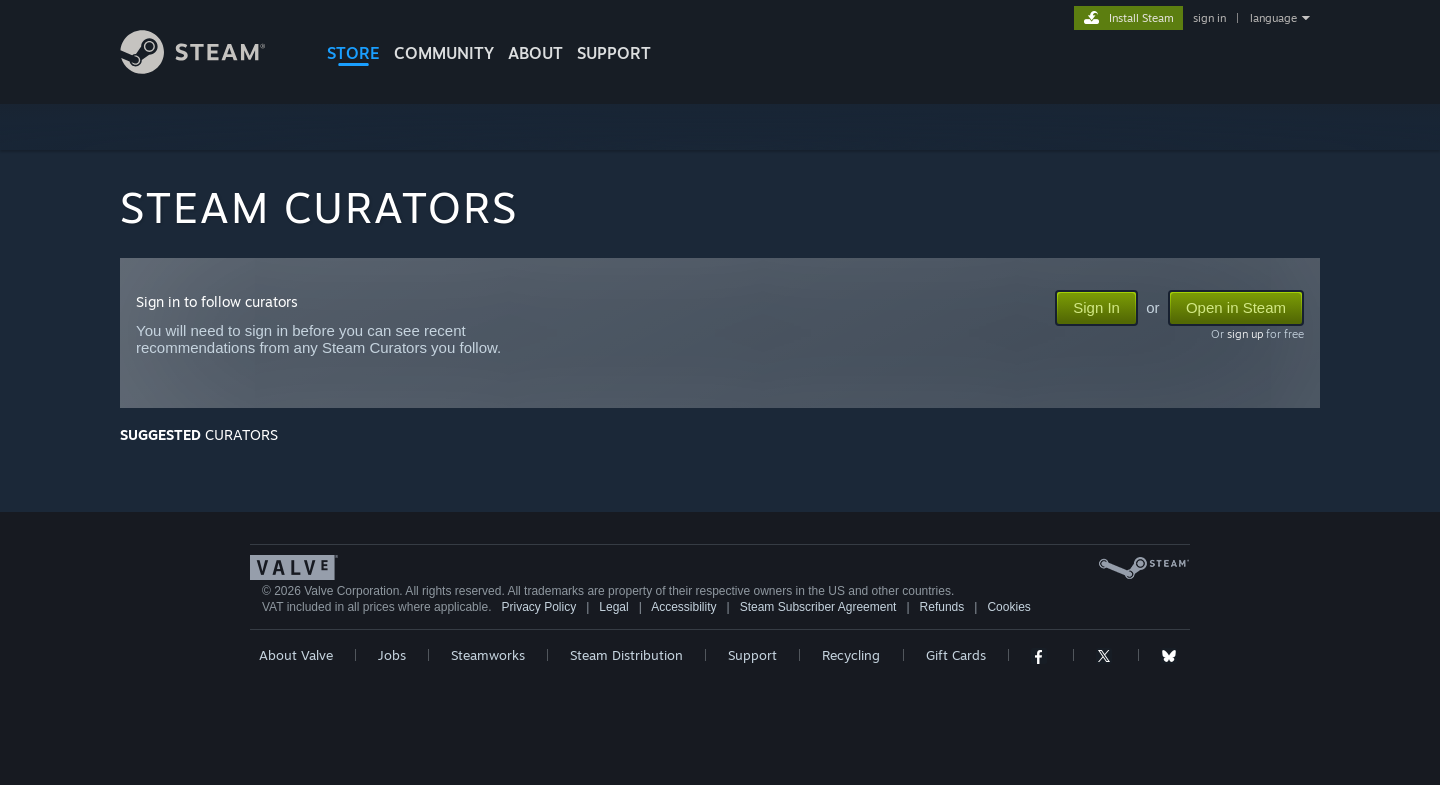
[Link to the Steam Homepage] (208, 68)
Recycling (851, 655)
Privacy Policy (538, 607)
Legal (613, 607)
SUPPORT (614, 53)
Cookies (1008, 607)
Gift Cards (956, 655)
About (535, 53)
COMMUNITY (444, 53)
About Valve (296, 655)
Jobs (392, 655)
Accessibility (683, 607)
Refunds (942, 607)
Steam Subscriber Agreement (818, 607)
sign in (1209, 18)
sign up (1245, 334)
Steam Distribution (626, 655)
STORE (353, 53)
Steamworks (488, 655)
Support (752, 655)
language (1273, 18)
